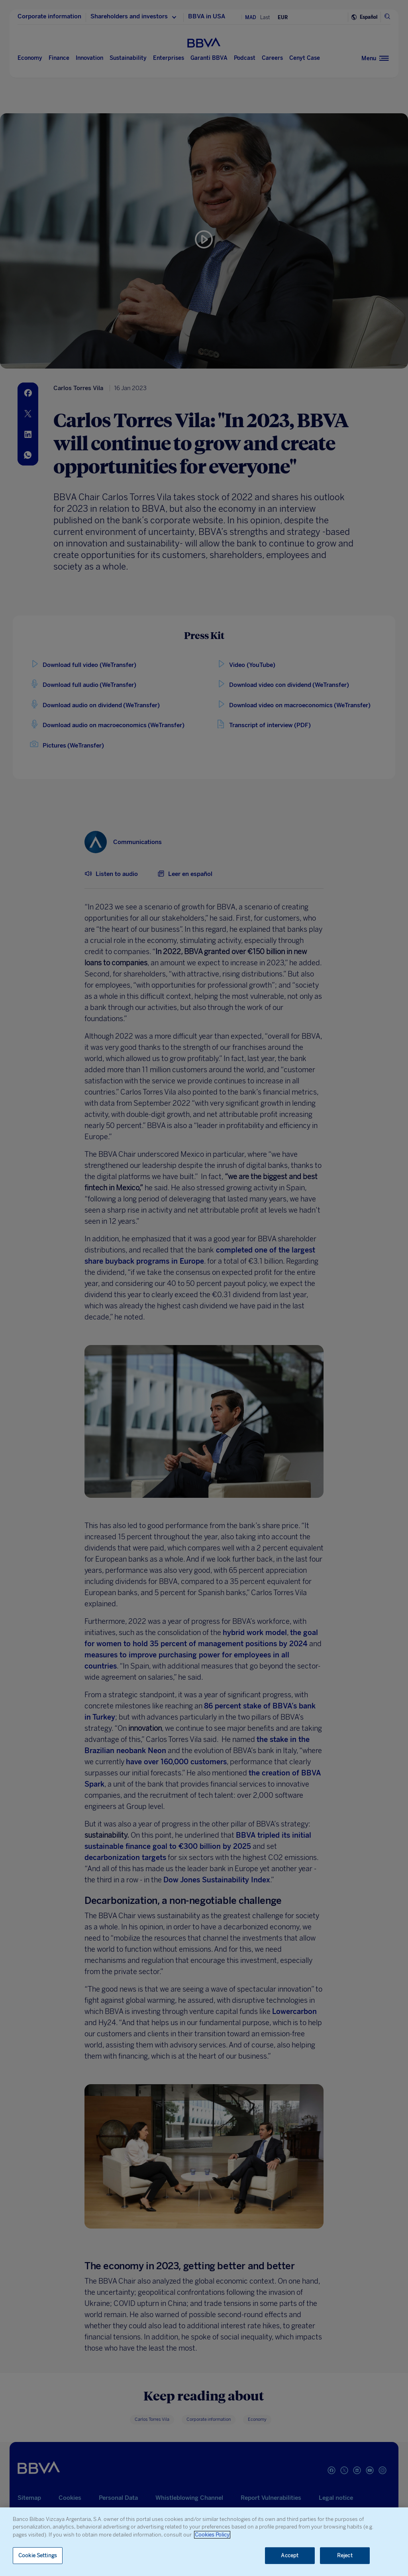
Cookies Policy (212, 2535)
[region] (204, 2541)
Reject (345, 2555)
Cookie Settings (37, 2555)
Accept (289, 2555)
